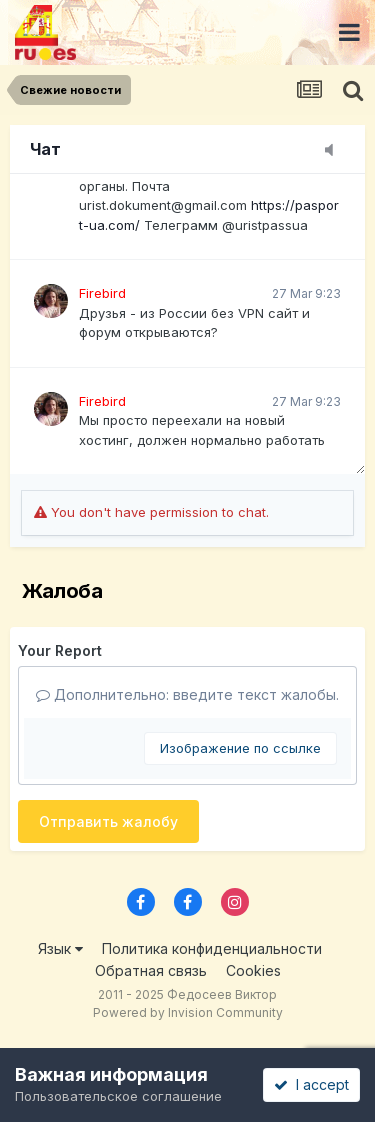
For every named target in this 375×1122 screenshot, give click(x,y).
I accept (311, 1084)
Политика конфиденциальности (212, 948)
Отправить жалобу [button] (108, 821)
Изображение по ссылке (240, 748)
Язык (60, 948)
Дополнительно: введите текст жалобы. (187, 694)
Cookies (253, 970)
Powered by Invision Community (188, 1012)
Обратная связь (151, 970)
